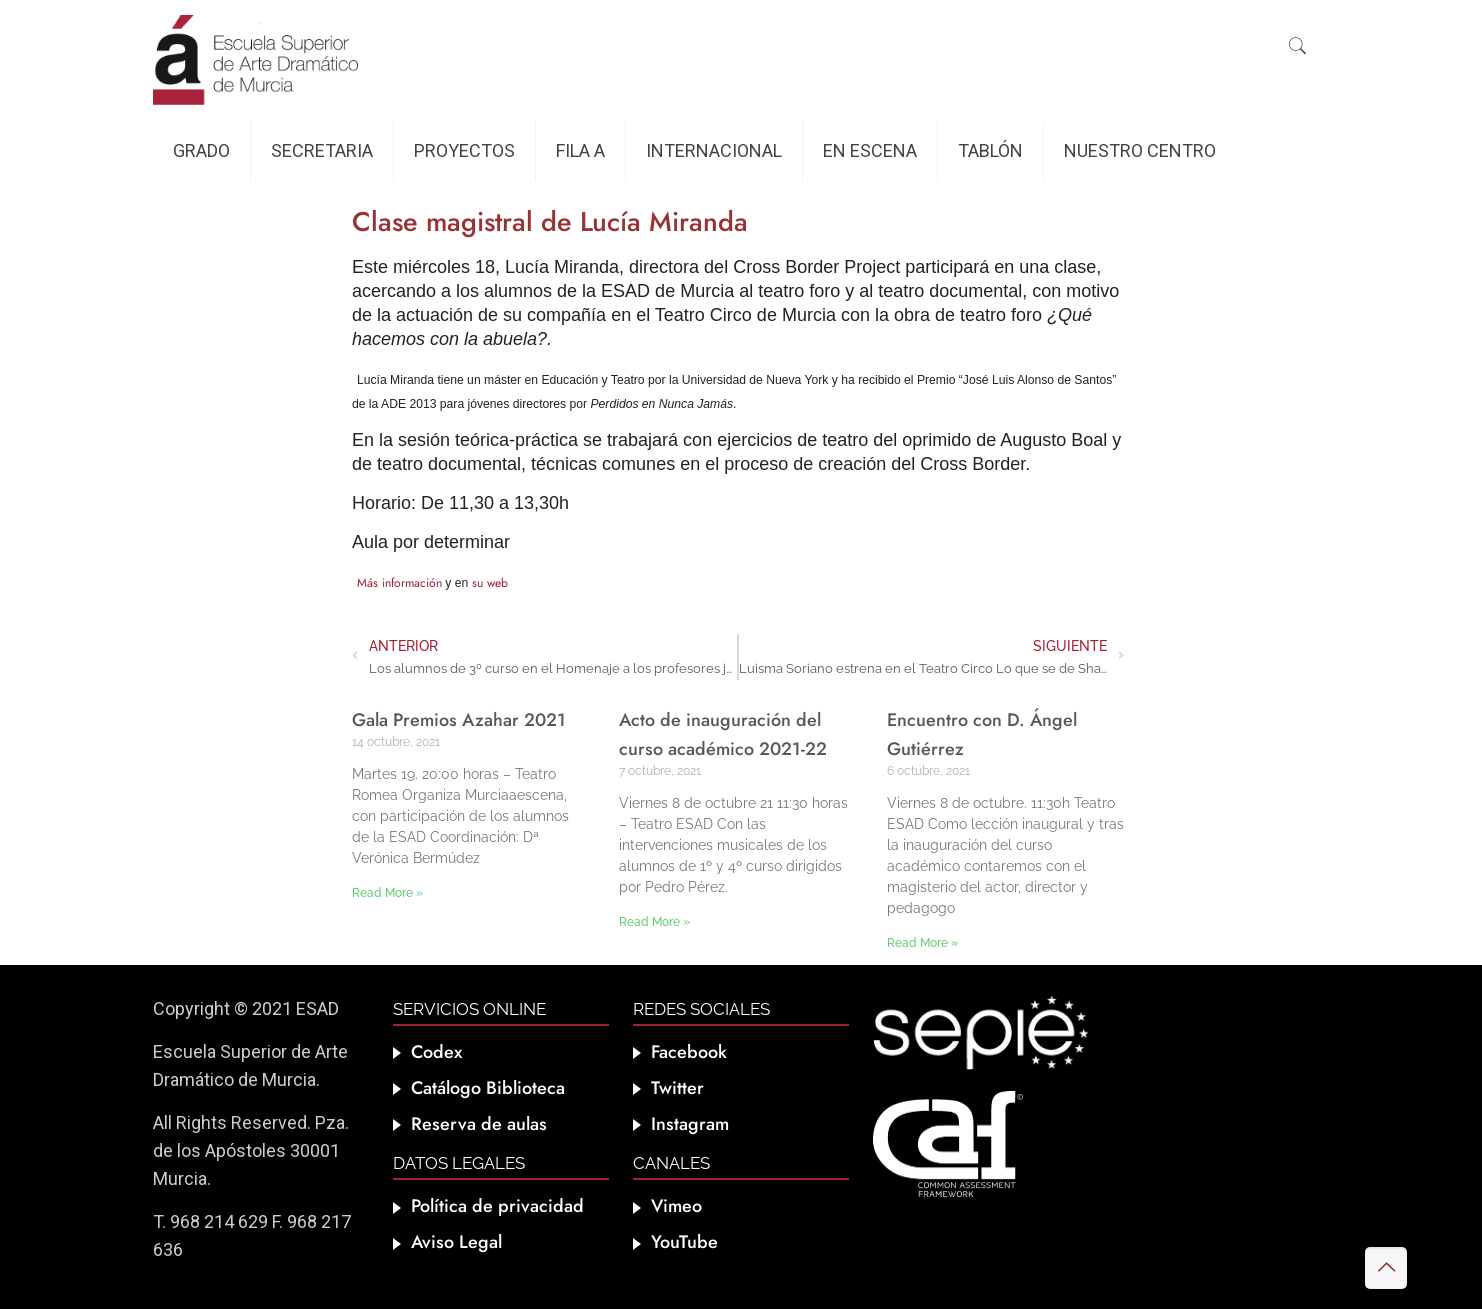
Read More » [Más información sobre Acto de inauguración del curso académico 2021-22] (654, 922)
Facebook (689, 1052)
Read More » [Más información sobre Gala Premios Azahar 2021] (387, 893)
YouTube (684, 1242)
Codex (436, 1052)
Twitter (677, 1088)
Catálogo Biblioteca (488, 1088)
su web (490, 583)
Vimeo (676, 1206)
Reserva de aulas (479, 1124)
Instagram (690, 1124)
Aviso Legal (456, 1242)
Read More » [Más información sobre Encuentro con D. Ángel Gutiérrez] (922, 943)
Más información (399, 583)
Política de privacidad (497, 1206)
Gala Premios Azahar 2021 (459, 720)
